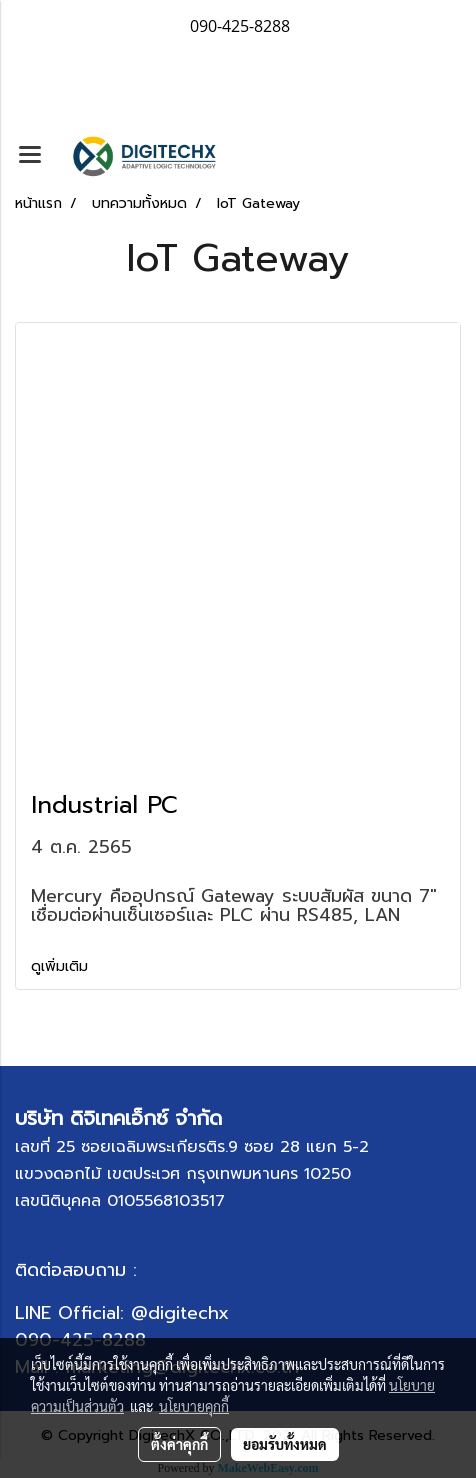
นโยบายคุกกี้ (194, 1406)
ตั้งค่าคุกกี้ (179, 1444)
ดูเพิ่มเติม (62, 966)
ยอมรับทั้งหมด (285, 1444)
